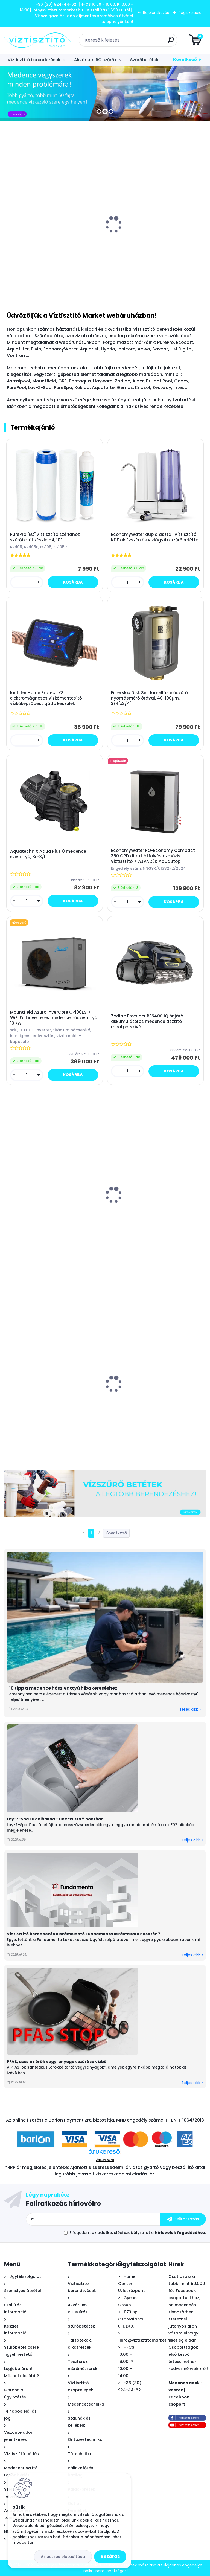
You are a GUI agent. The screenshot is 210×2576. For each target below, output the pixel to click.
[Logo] (37, 40)
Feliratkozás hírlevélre (63, 2203)
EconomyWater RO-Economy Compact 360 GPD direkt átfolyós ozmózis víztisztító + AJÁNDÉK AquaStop (153, 856)
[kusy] (24, 286)
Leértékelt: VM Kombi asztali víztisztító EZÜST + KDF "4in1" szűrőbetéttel (151, 1400)
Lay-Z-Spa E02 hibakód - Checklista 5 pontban (55, 1819)
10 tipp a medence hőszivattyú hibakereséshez (63, 1688)
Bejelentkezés (156, 12)
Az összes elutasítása (63, 2556)
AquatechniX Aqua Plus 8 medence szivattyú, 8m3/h (48, 854)
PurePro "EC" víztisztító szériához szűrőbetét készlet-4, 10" (45, 537)
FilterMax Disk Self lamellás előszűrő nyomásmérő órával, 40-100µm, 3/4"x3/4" (149, 698)
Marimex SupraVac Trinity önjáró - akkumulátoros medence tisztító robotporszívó (44, 1211)
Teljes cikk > (190, 1709)
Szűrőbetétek (144, 60)
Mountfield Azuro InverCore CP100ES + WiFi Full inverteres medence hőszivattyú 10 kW (53, 1017)
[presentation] (8, 223)
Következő (185, 59)
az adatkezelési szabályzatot (121, 2232)
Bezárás (110, 2556)
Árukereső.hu (105, 2160)
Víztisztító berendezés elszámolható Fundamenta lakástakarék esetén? (83, 1934)
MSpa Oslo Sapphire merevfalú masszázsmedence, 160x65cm (143, 1205)
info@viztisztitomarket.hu (146, 2340)
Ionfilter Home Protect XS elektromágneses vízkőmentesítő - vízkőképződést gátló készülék (47, 698)
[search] (171, 42)
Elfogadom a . (138, 2232)
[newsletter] (183, 2219)
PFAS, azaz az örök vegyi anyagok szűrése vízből (57, 2061)
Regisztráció (190, 12)
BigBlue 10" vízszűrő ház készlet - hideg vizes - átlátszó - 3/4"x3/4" (48, 1397)
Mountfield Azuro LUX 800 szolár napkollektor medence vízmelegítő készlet (155, 239)
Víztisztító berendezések (34, 60)
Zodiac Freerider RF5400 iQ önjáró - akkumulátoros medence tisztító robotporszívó (148, 1021)
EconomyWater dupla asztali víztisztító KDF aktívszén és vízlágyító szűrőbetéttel (155, 537)
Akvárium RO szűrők (95, 60)
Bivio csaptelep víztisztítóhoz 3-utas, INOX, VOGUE (53, 241)
